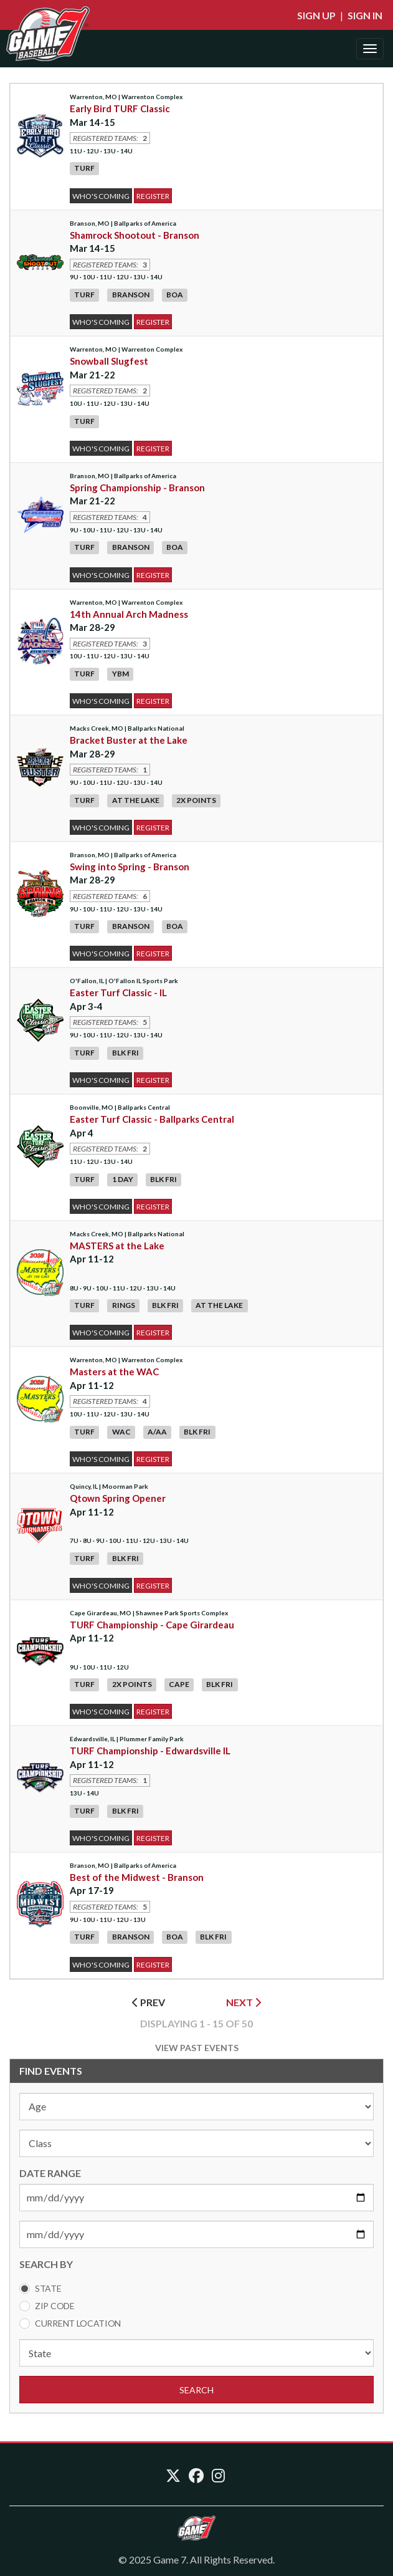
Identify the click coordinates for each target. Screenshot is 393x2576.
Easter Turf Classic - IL (118, 992)
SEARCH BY (46, 2264)
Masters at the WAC (114, 1371)
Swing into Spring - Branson (129, 866)
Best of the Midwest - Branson (137, 1877)
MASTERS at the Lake (117, 1245)
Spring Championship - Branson (137, 487)
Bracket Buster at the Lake (128, 740)
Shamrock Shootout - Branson (134, 235)
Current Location (78, 2323)
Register (152, 196)
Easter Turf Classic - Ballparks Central (152, 1119)
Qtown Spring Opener (118, 1498)
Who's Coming (101, 196)
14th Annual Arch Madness (129, 614)
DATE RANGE (50, 2173)
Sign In (365, 15)
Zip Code (55, 2305)
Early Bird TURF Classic (120, 108)
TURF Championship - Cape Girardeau (152, 1624)
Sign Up (316, 15)
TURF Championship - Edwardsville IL (150, 1750)
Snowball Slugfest (109, 361)
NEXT (243, 2002)
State (48, 2288)
